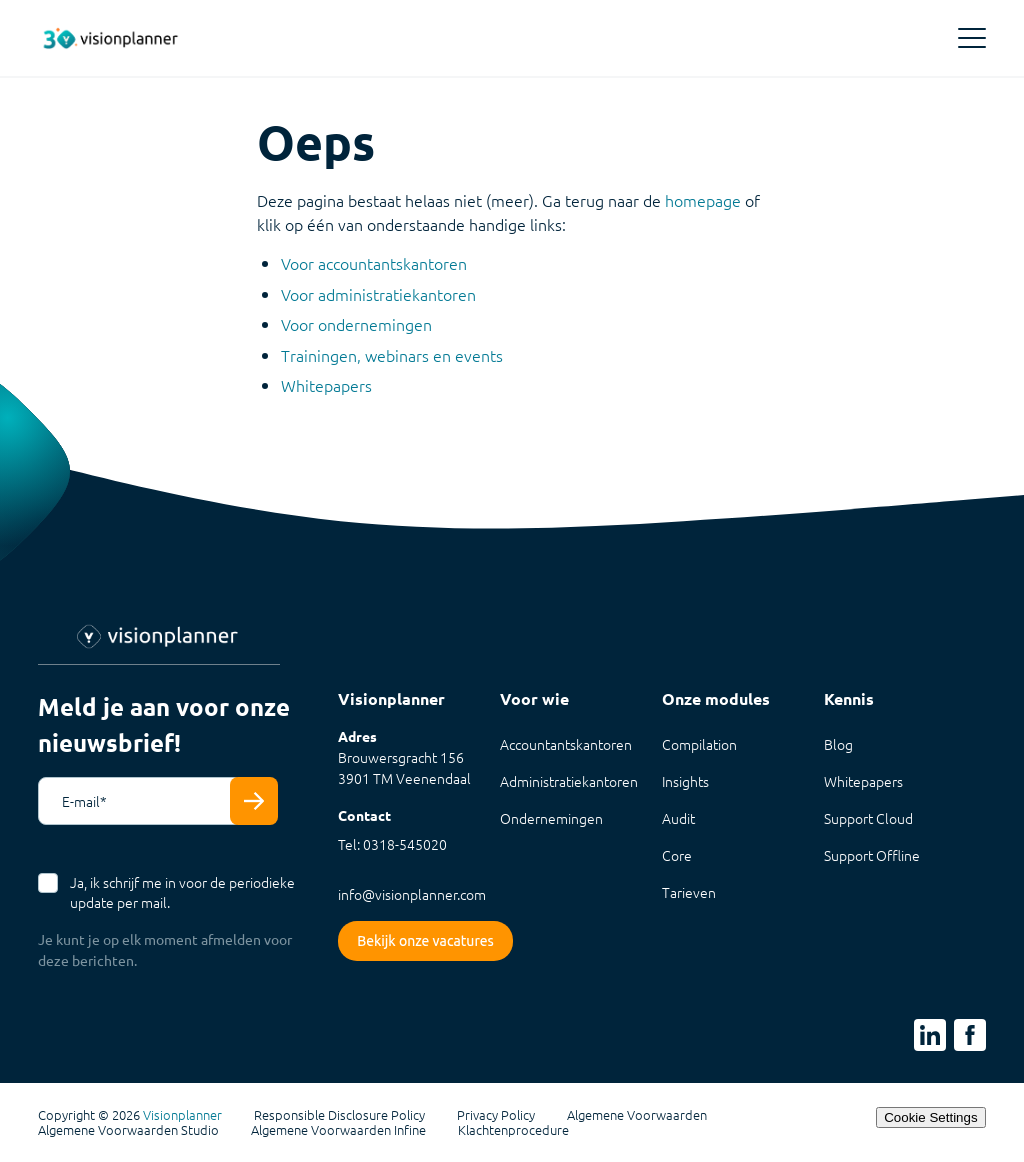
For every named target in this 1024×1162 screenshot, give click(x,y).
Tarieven (689, 892)
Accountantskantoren (566, 744)
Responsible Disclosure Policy (339, 1115)
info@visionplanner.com (412, 894)
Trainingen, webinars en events (392, 355)
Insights (685, 781)
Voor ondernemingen (356, 324)
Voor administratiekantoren (378, 294)
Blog (838, 744)
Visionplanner (182, 1114)
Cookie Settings (930, 1117)
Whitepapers (326, 385)
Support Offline (872, 855)
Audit (678, 818)
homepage (703, 200)
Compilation (699, 744)
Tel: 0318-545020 (392, 844)
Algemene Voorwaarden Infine (338, 1130)
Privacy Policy (496, 1115)
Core (677, 855)
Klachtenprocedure (513, 1130)
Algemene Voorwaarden (637, 1115)
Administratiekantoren (569, 781)
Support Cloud (868, 818)
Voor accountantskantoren (374, 263)
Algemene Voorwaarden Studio (128, 1130)
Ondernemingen (551, 818)
